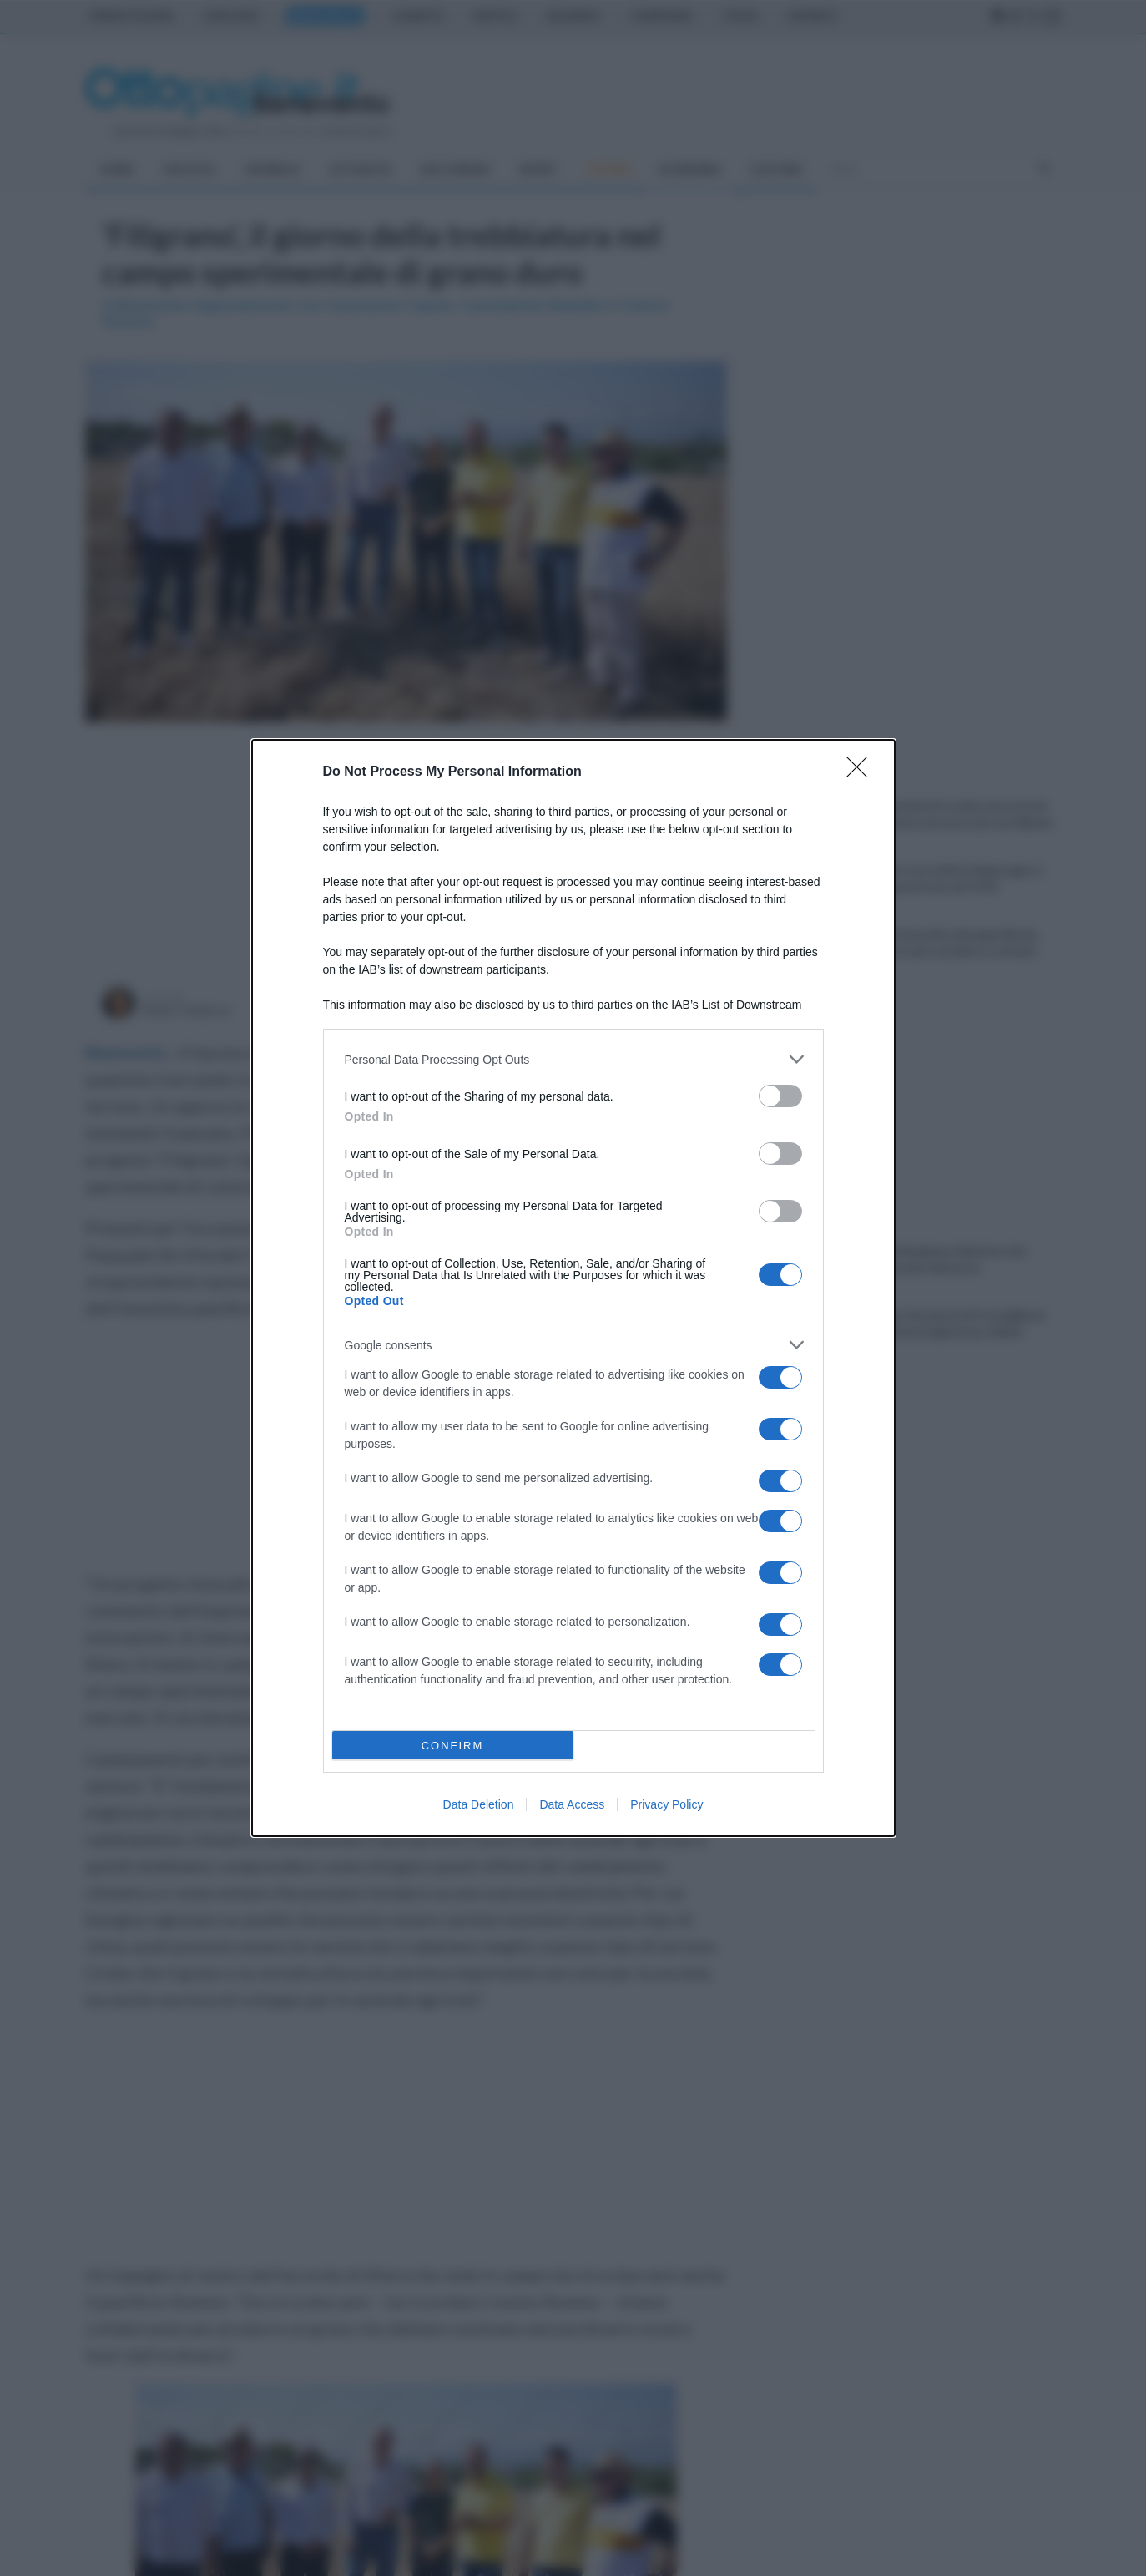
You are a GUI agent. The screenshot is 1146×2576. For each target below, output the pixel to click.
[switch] (780, 1096)
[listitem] (573, 1059)
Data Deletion (478, 1804)
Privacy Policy (666, 1804)
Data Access (571, 1804)
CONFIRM (453, 1745)
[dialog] (573, 1288)
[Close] (862, 772)
